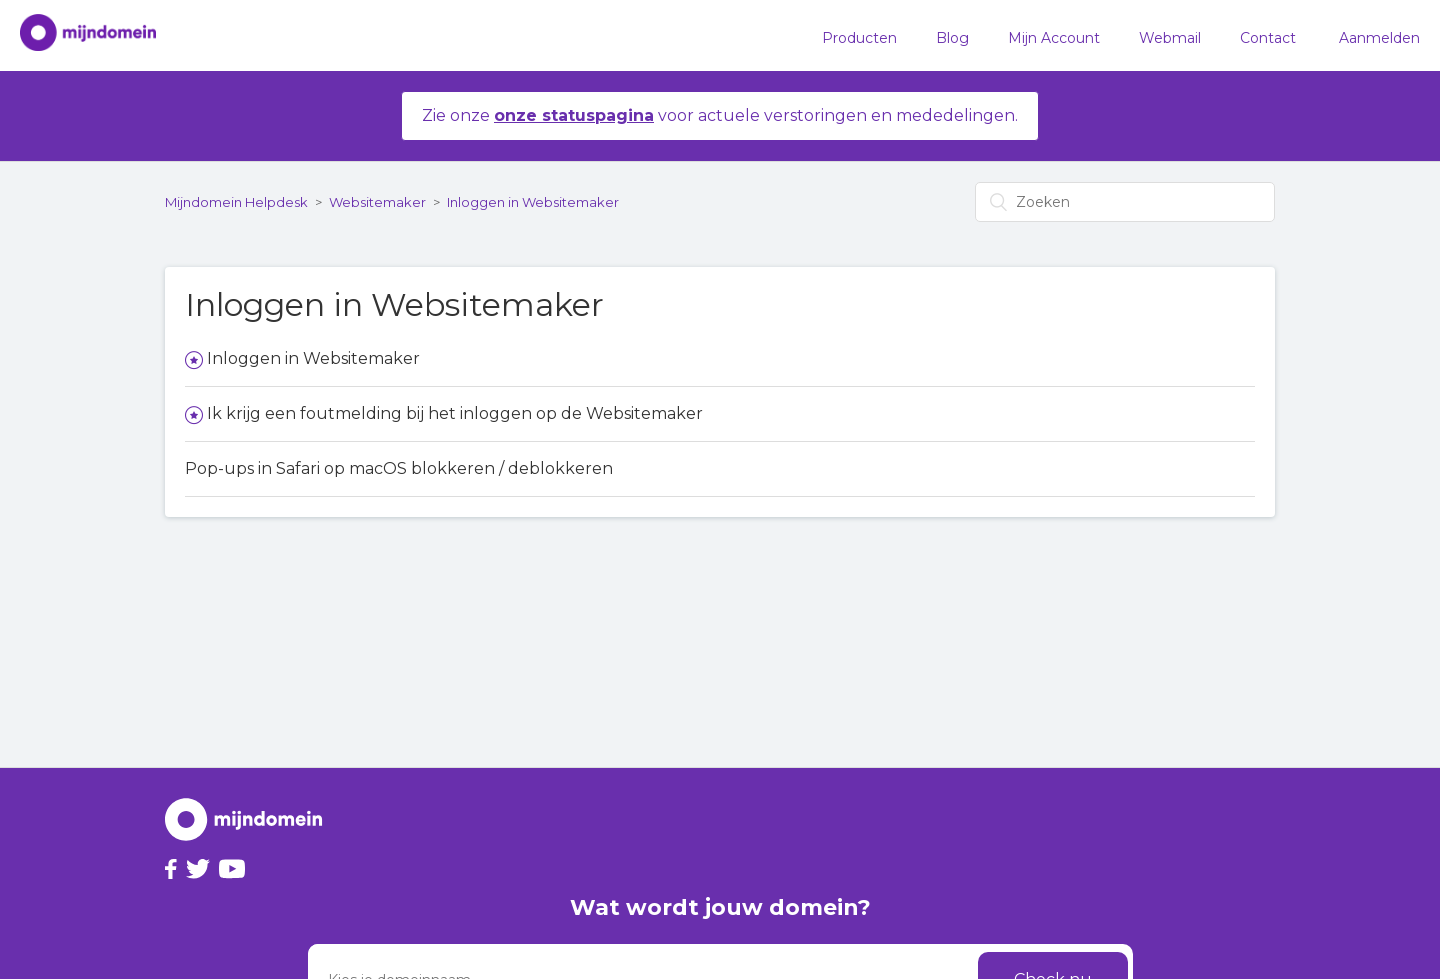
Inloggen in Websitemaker (533, 202)
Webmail (1170, 38)
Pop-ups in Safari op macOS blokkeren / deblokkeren (399, 468)
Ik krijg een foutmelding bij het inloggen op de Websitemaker (455, 413)
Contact (1268, 38)
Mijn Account (1054, 38)
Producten (859, 38)
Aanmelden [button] (1379, 38)
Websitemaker (377, 202)
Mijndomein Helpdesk (236, 202)
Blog (952, 38)
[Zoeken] (1125, 202)
